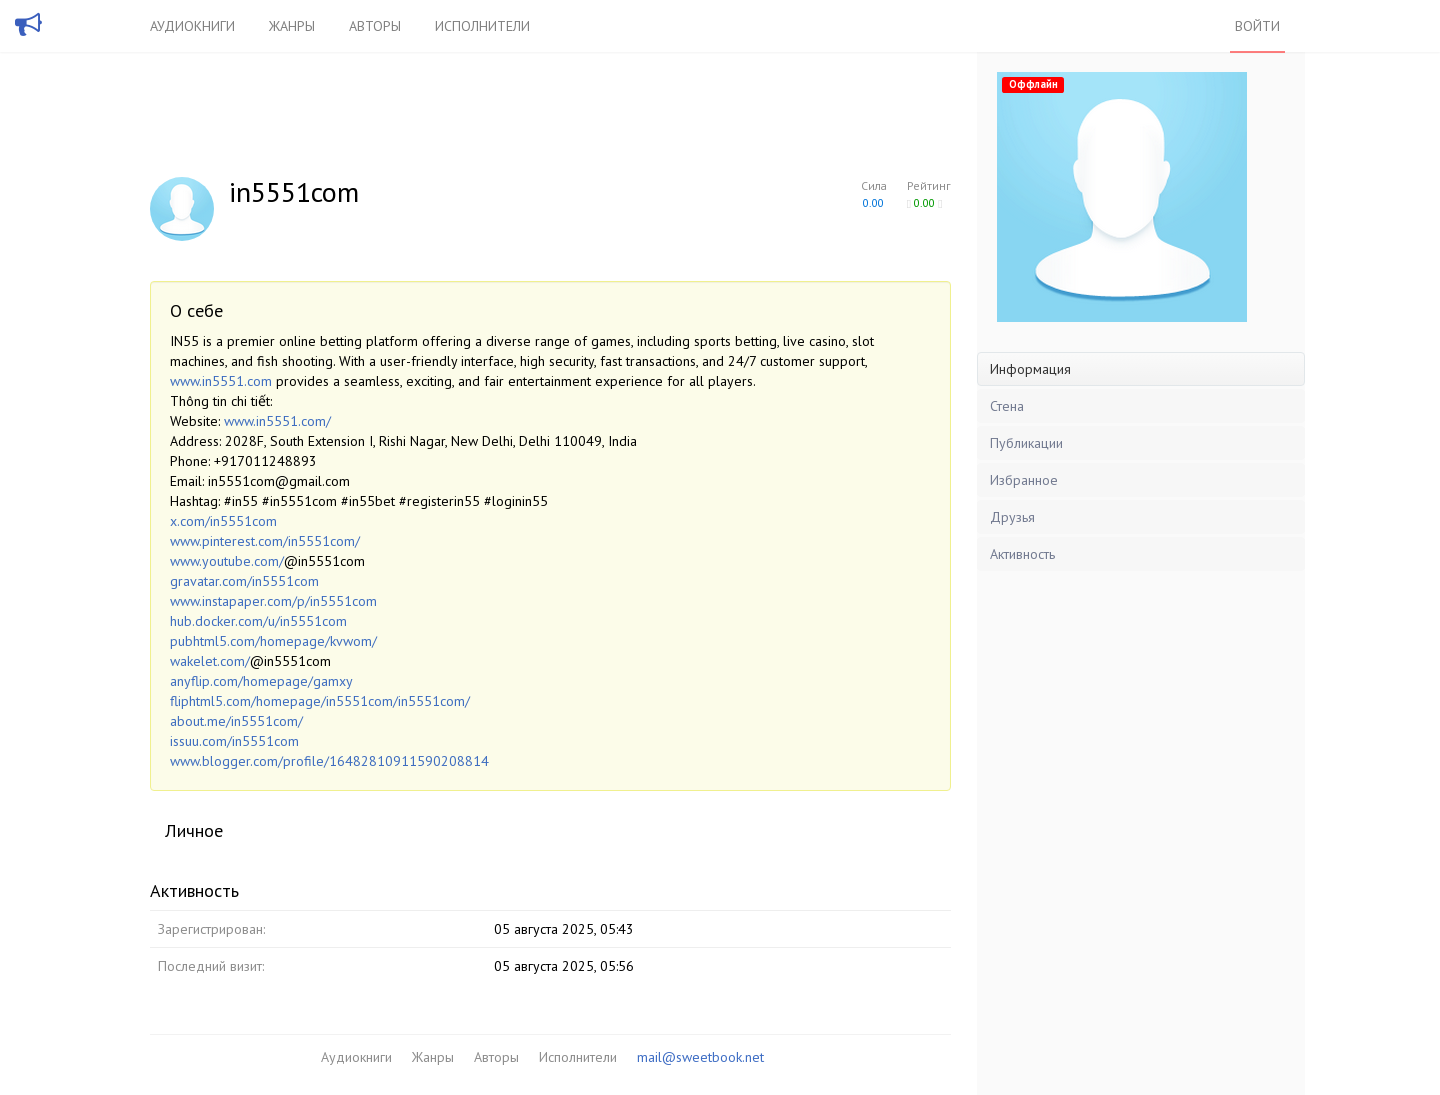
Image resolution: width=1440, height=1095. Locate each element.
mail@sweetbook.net (700, 1057)
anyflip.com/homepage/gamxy (261, 681)
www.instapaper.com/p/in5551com (273, 601)
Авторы (375, 26)
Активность (1022, 554)
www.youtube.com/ (227, 561)
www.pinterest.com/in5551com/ (265, 541)
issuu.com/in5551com (234, 741)
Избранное (1024, 480)
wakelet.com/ (210, 661)
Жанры (292, 26)
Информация (1030, 369)
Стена (1007, 406)
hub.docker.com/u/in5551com (258, 621)
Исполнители (482, 26)
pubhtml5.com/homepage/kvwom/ (273, 641)
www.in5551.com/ (277, 421)
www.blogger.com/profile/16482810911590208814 (329, 761)
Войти (1257, 26)
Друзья (1012, 517)
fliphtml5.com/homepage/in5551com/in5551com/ (320, 701)
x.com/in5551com (223, 521)
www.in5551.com (221, 381)
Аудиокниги (192, 26)
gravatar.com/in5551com (244, 581)
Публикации (1026, 443)
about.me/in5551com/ (236, 721)
